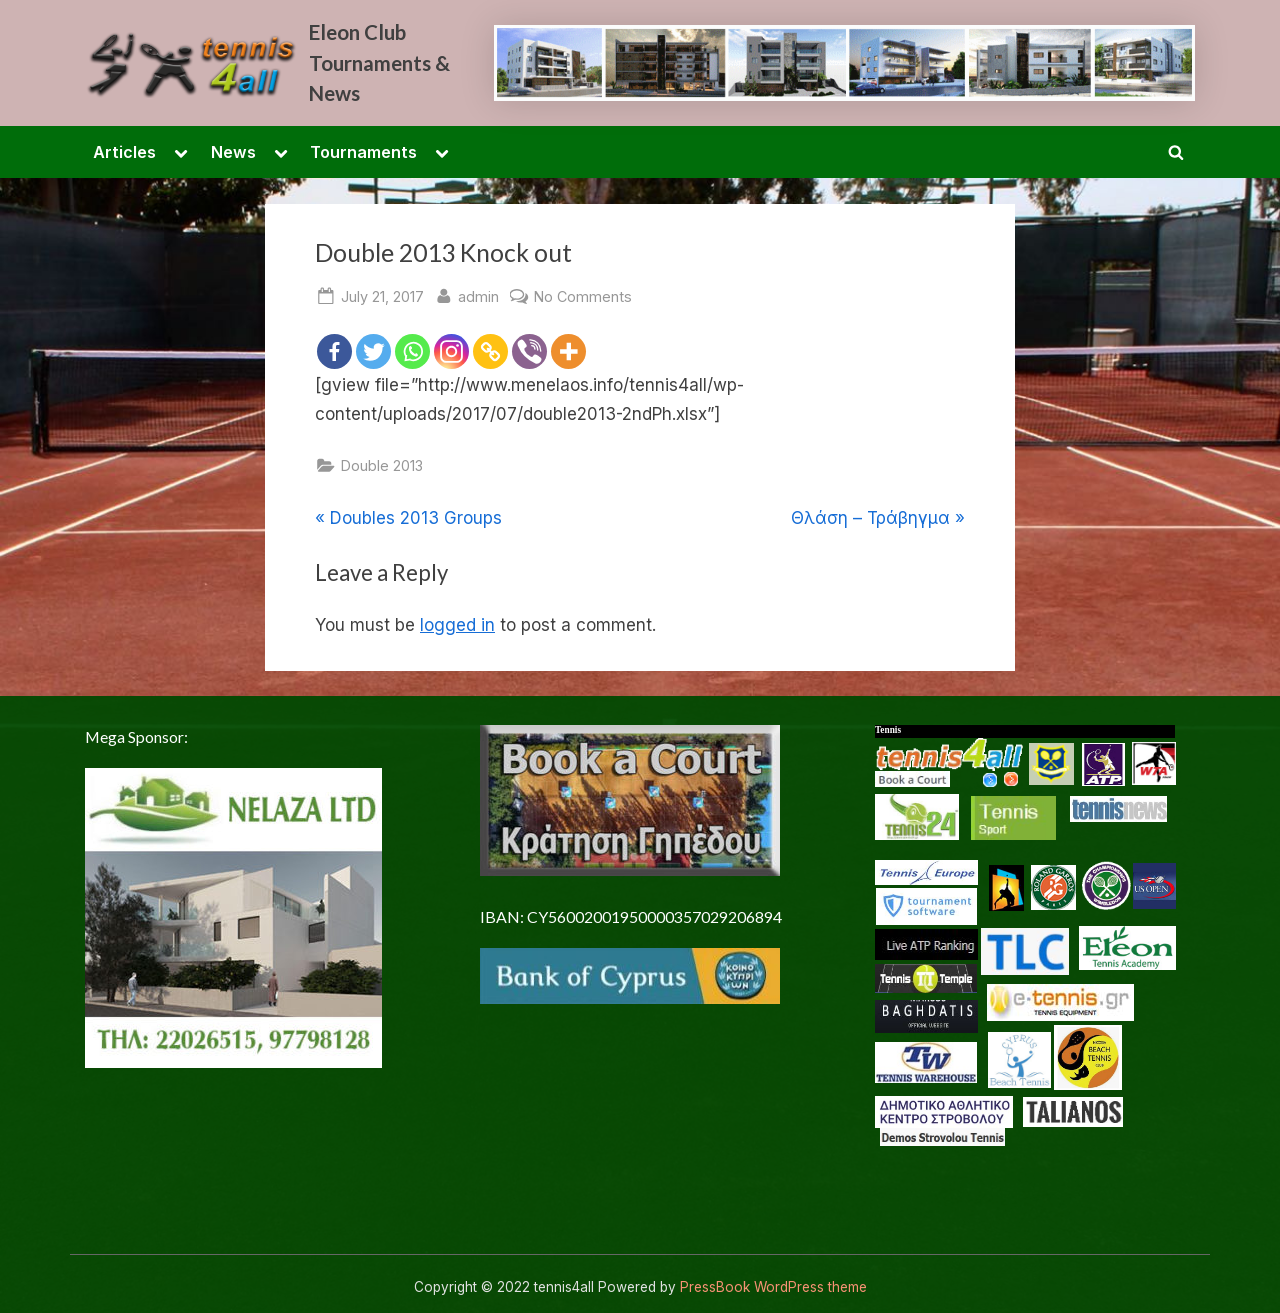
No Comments (583, 296)
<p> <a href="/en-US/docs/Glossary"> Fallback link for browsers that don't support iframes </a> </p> (1035, 975)
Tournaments (363, 152)
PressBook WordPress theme (773, 1287)
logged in (457, 625)
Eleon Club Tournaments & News (379, 62)
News (233, 152)
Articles (124, 152)
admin (478, 294)
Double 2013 (382, 465)
